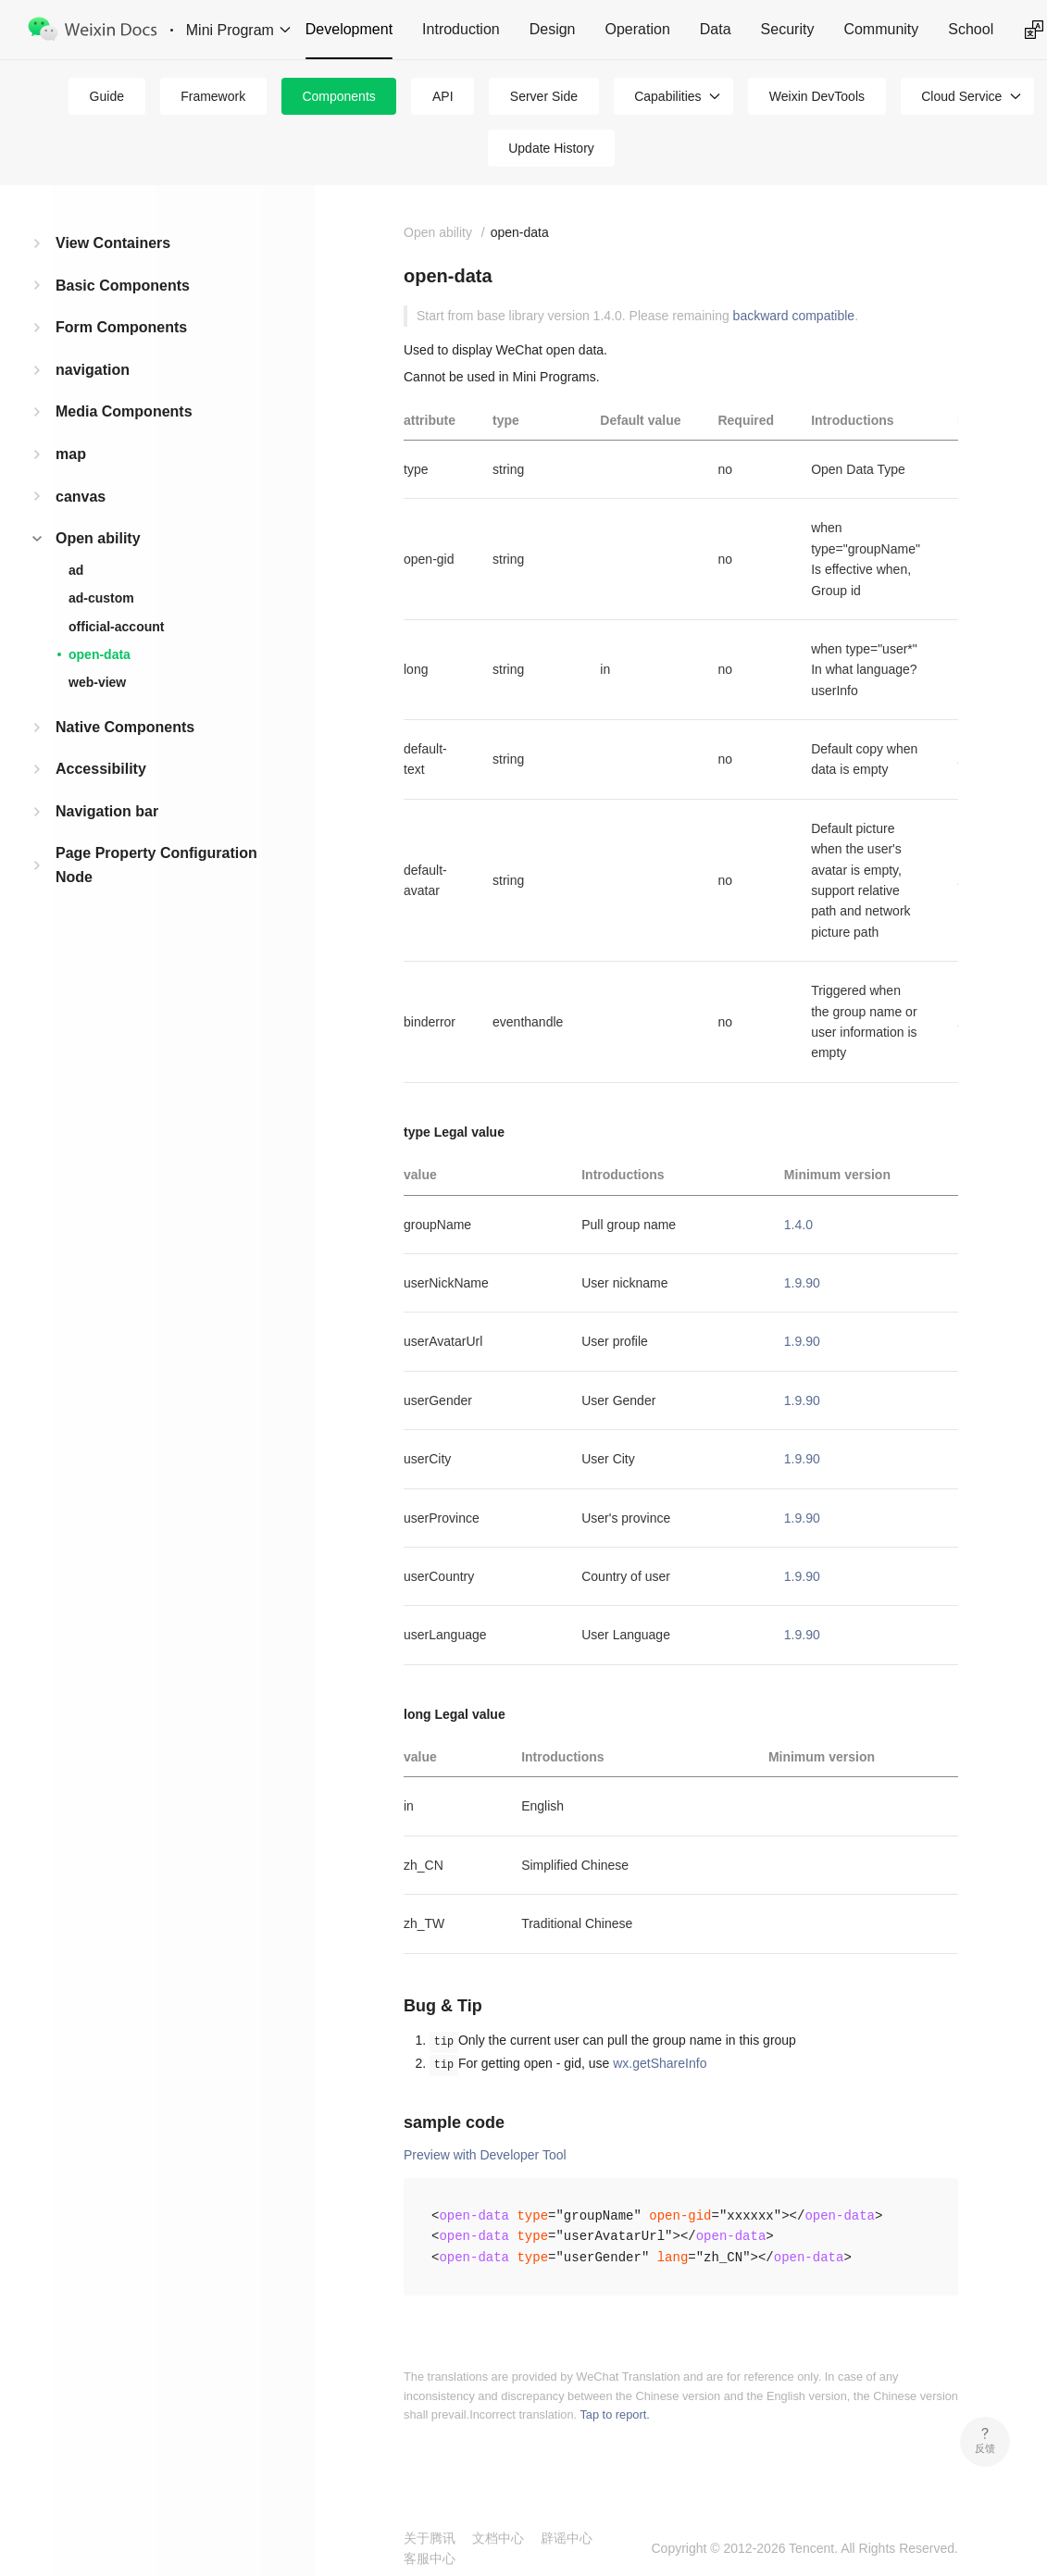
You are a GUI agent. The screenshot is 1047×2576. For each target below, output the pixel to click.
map (71, 454)
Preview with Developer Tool (485, 2154)
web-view (97, 682)
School (970, 29)
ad (76, 570)
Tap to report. (614, 2414)
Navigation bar (107, 811)
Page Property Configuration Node (156, 865)
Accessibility (101, 769)
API (443, 96)
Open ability (98, 538)
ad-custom (101, 598)
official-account (116, 626)
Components (338, 96)
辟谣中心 (566, 2538)
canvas (81, 496)
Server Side (544, 96)
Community (880, 29)
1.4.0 (798, 1224)
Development (349, 29)
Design (553, 29)
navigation (93, 370)
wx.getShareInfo (659, 2063)
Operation (637, 29)
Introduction (461, 29)
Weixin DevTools (817, 96)
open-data (100, 654)
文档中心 (498, 2538)
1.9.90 (802, 1283)
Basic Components (123, 285)
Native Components (125, 727)
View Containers (113, 243)
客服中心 (429, 2558)
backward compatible (794, 315)
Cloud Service (961, 96)
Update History (551, 148)
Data (715, 29)
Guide (107, 96)
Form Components (121, 327)
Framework (213, 96)
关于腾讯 (429, 2538)
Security (788, 29)
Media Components (124, 411)
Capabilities (667, 96)
